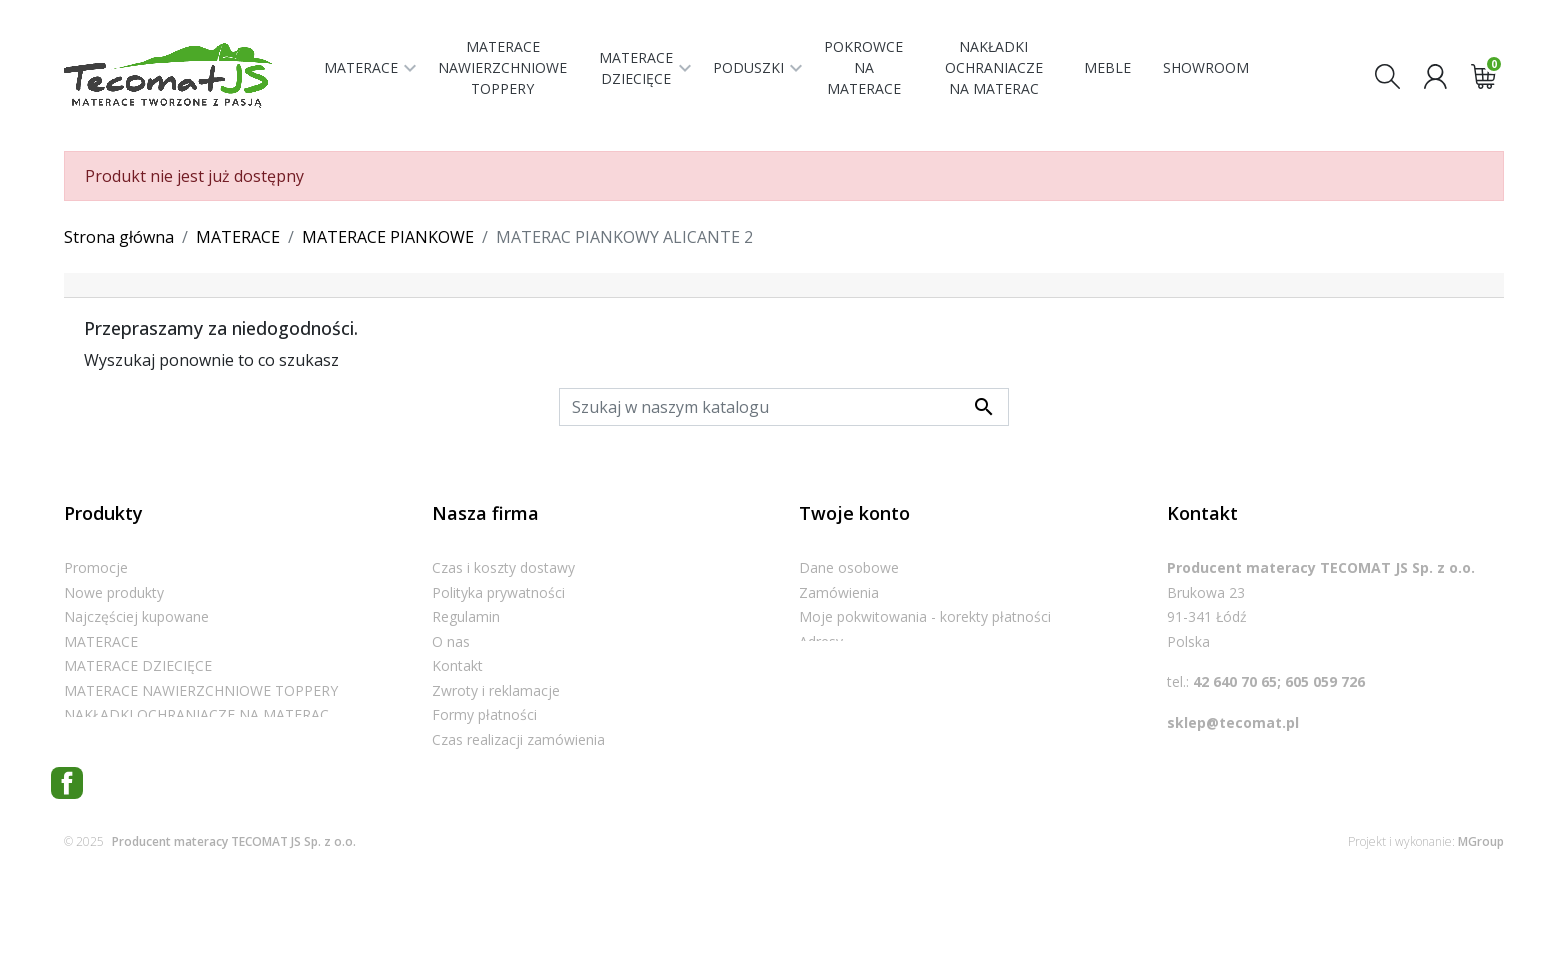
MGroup (1481, 916)
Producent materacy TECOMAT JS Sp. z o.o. (234, 916)
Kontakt (457, 665)
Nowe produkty (114, 592)
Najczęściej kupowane (136, 616)
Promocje (96, 567)
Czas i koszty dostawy (503, 567)
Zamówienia (839, 592)
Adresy (821, 641)
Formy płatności (484, 714)
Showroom (468, 788)
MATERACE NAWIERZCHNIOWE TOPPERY (201, 690)
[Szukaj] (784, 407)
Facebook (67, 858)
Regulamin (466, 616)
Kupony (823, 665)
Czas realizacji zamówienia (518, 739)
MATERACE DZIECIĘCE (138, 665)
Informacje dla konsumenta (521, 763)
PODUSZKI (99, 739)
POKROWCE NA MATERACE (154, 763)
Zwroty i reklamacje (496, 690)
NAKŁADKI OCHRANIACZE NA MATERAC (196, 714)
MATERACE (101, 641)
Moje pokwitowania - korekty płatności (925, 616)
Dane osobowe (849, 567)
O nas (451, 641)
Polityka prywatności (498, 592)
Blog (447, 812)
